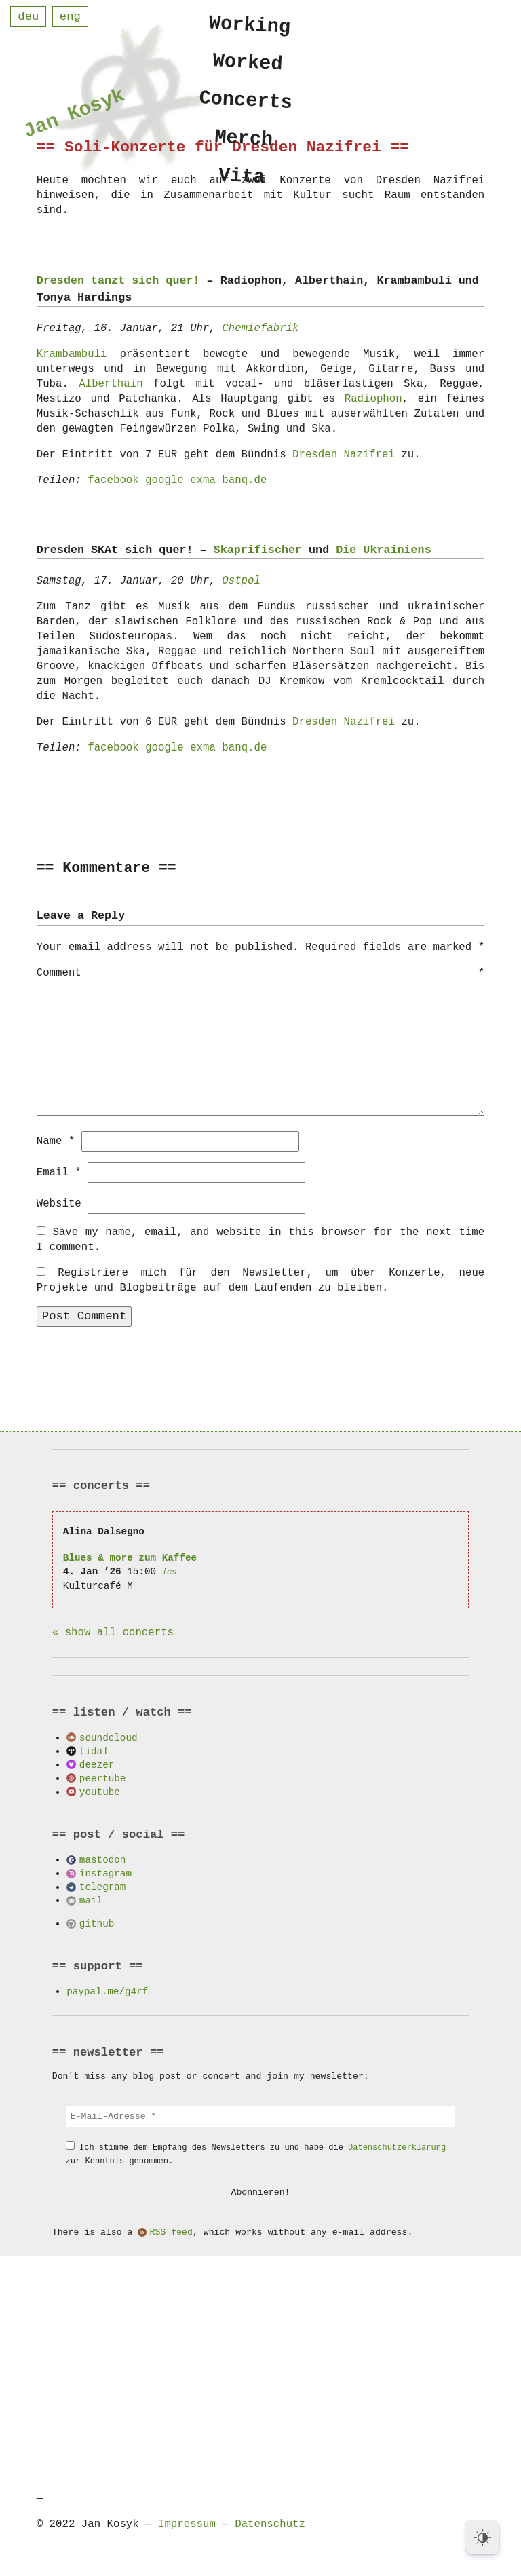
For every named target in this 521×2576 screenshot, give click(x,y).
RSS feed (171, 2232)
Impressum (187, 2523)
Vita (242, 184)
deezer (96, 1764)
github (96, 1922)
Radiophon (373, 399)
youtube (99, 1791)
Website (59, 1203)
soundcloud (108, 1736)
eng (70, 16)
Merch (244, 144)
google (164, 480)
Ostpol (241, 580)
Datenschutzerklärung (397, 2147)
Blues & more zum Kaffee (130, 1557)
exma (203, 480)
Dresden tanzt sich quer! (118, 280)
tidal (94, 1750)
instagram (105, 1872)
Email (59, 1171)
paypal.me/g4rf (107, 1990)
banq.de (244, 480)
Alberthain (110, 384)
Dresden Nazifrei (343, 454)
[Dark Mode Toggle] (482, 2537)
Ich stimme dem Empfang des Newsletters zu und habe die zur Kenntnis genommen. (256, 2153)
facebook (113, 480)
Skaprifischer (258, 550)
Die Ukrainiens (383, 550)
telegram (102, 1886)
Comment (261, 973)
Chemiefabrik (260, 328)
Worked (248, 64)
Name (56, 1140)
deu (28, 16)
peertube (102, 1777)
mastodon (102, 1859)
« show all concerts (113, 1632)
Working (250, 25)
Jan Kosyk (74, 115)
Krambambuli (72, 354)
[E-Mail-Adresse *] (260, 2116)
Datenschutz (270, 2523)
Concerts (246, 104)
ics (169, 1571)
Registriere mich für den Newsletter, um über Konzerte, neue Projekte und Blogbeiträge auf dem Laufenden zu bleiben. (261, 1280)
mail (90, 1899)
